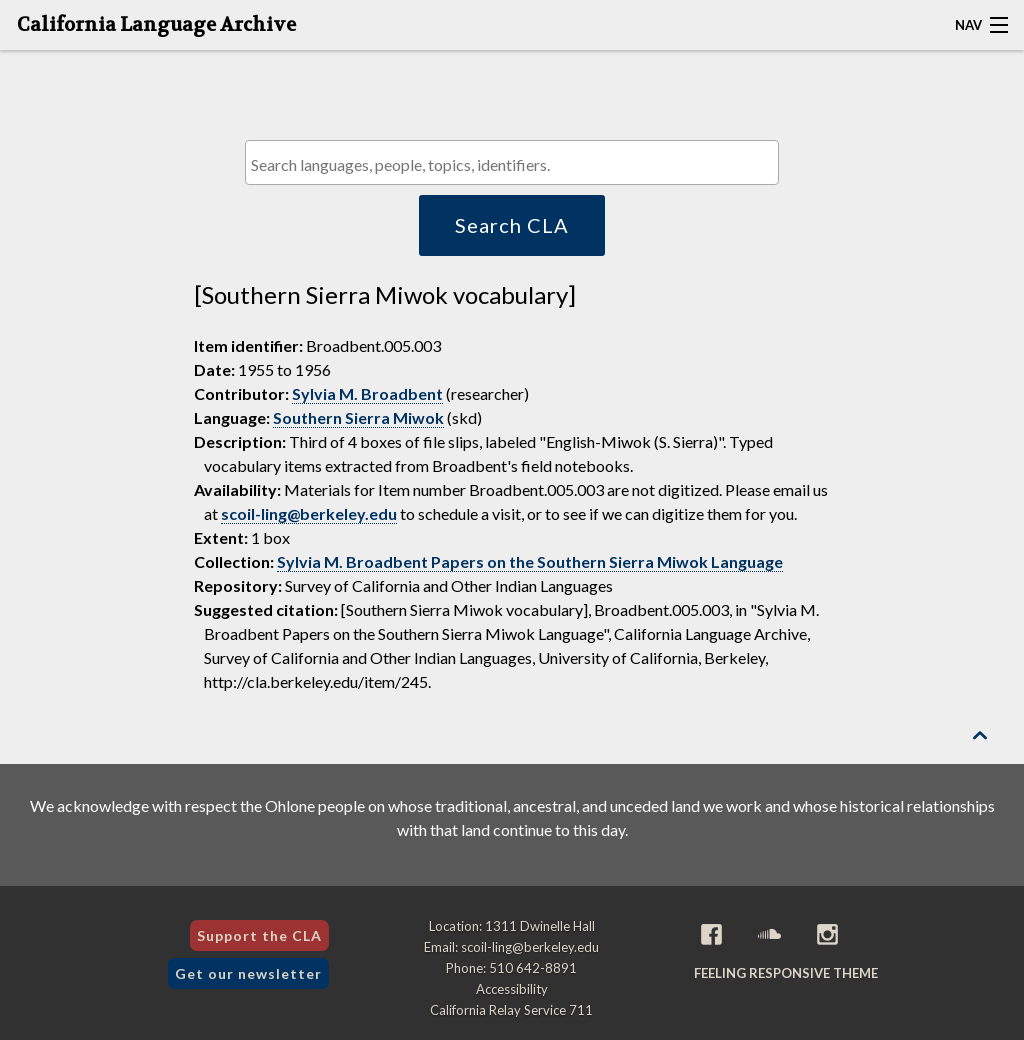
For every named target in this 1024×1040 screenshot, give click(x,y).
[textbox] (516, 164)
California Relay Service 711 (511, 1010)
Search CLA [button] (512, 225)
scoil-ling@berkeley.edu (309, 513)
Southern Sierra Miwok (358, 417)
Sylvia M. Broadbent (367, 393)
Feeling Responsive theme (786, 973)
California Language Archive (156, 25)
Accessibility (512, 989)
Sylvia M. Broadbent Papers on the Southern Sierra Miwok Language (530, 561)
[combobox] (511, 162)
